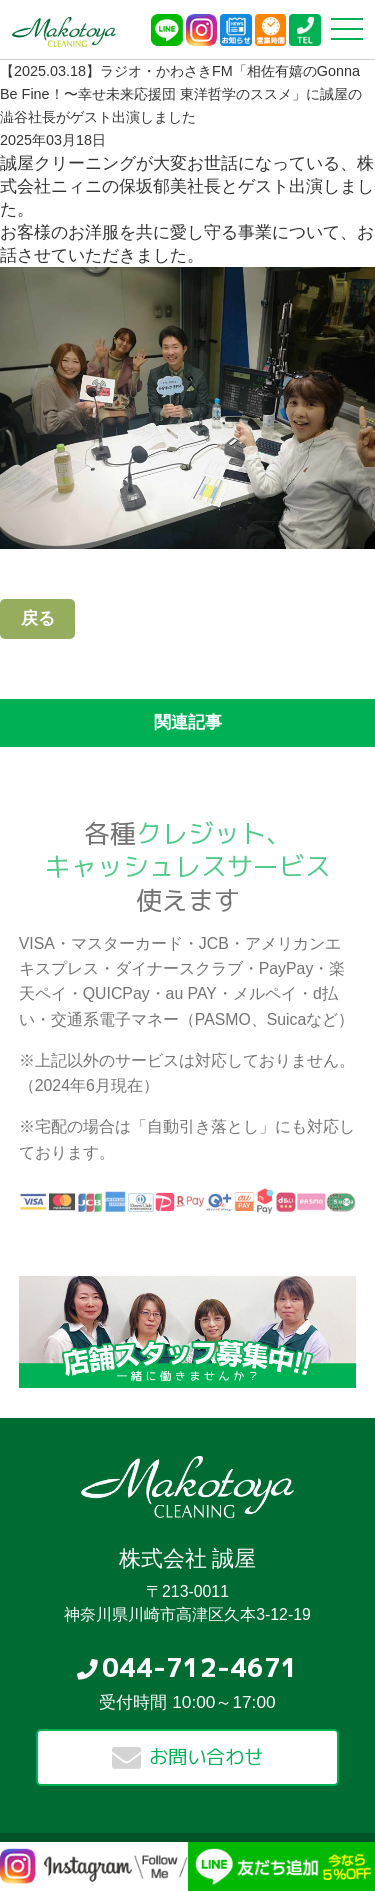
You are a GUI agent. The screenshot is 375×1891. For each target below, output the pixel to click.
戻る (38, 618)
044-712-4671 (200, 1667)
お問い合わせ (206, 1756)
